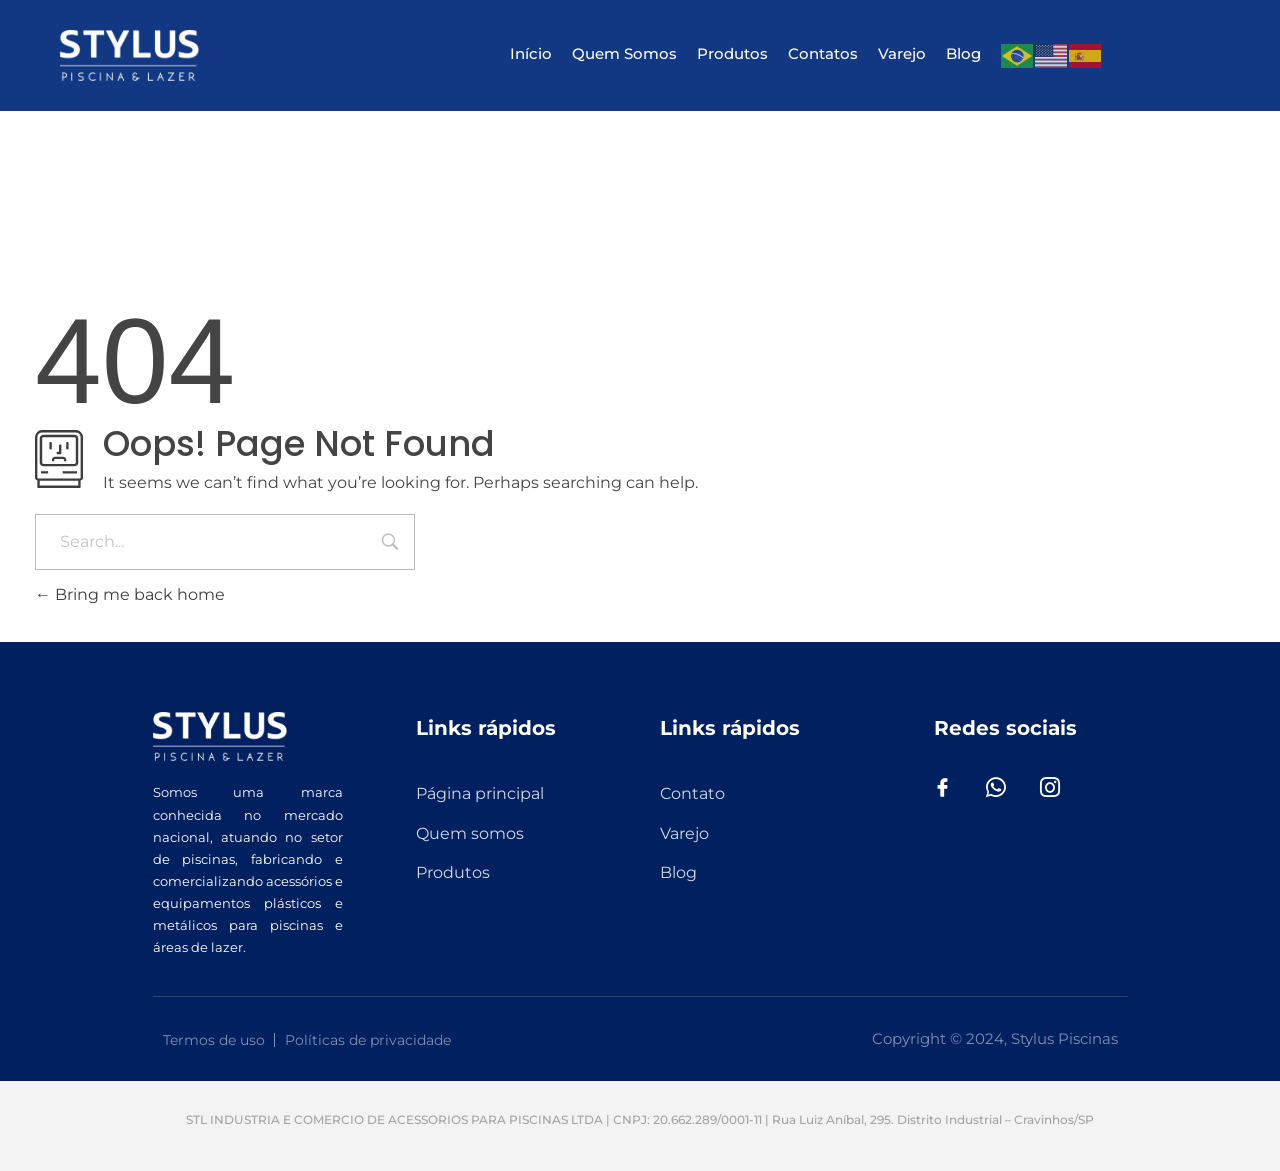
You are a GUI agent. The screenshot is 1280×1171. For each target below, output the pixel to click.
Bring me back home (130, 594)
